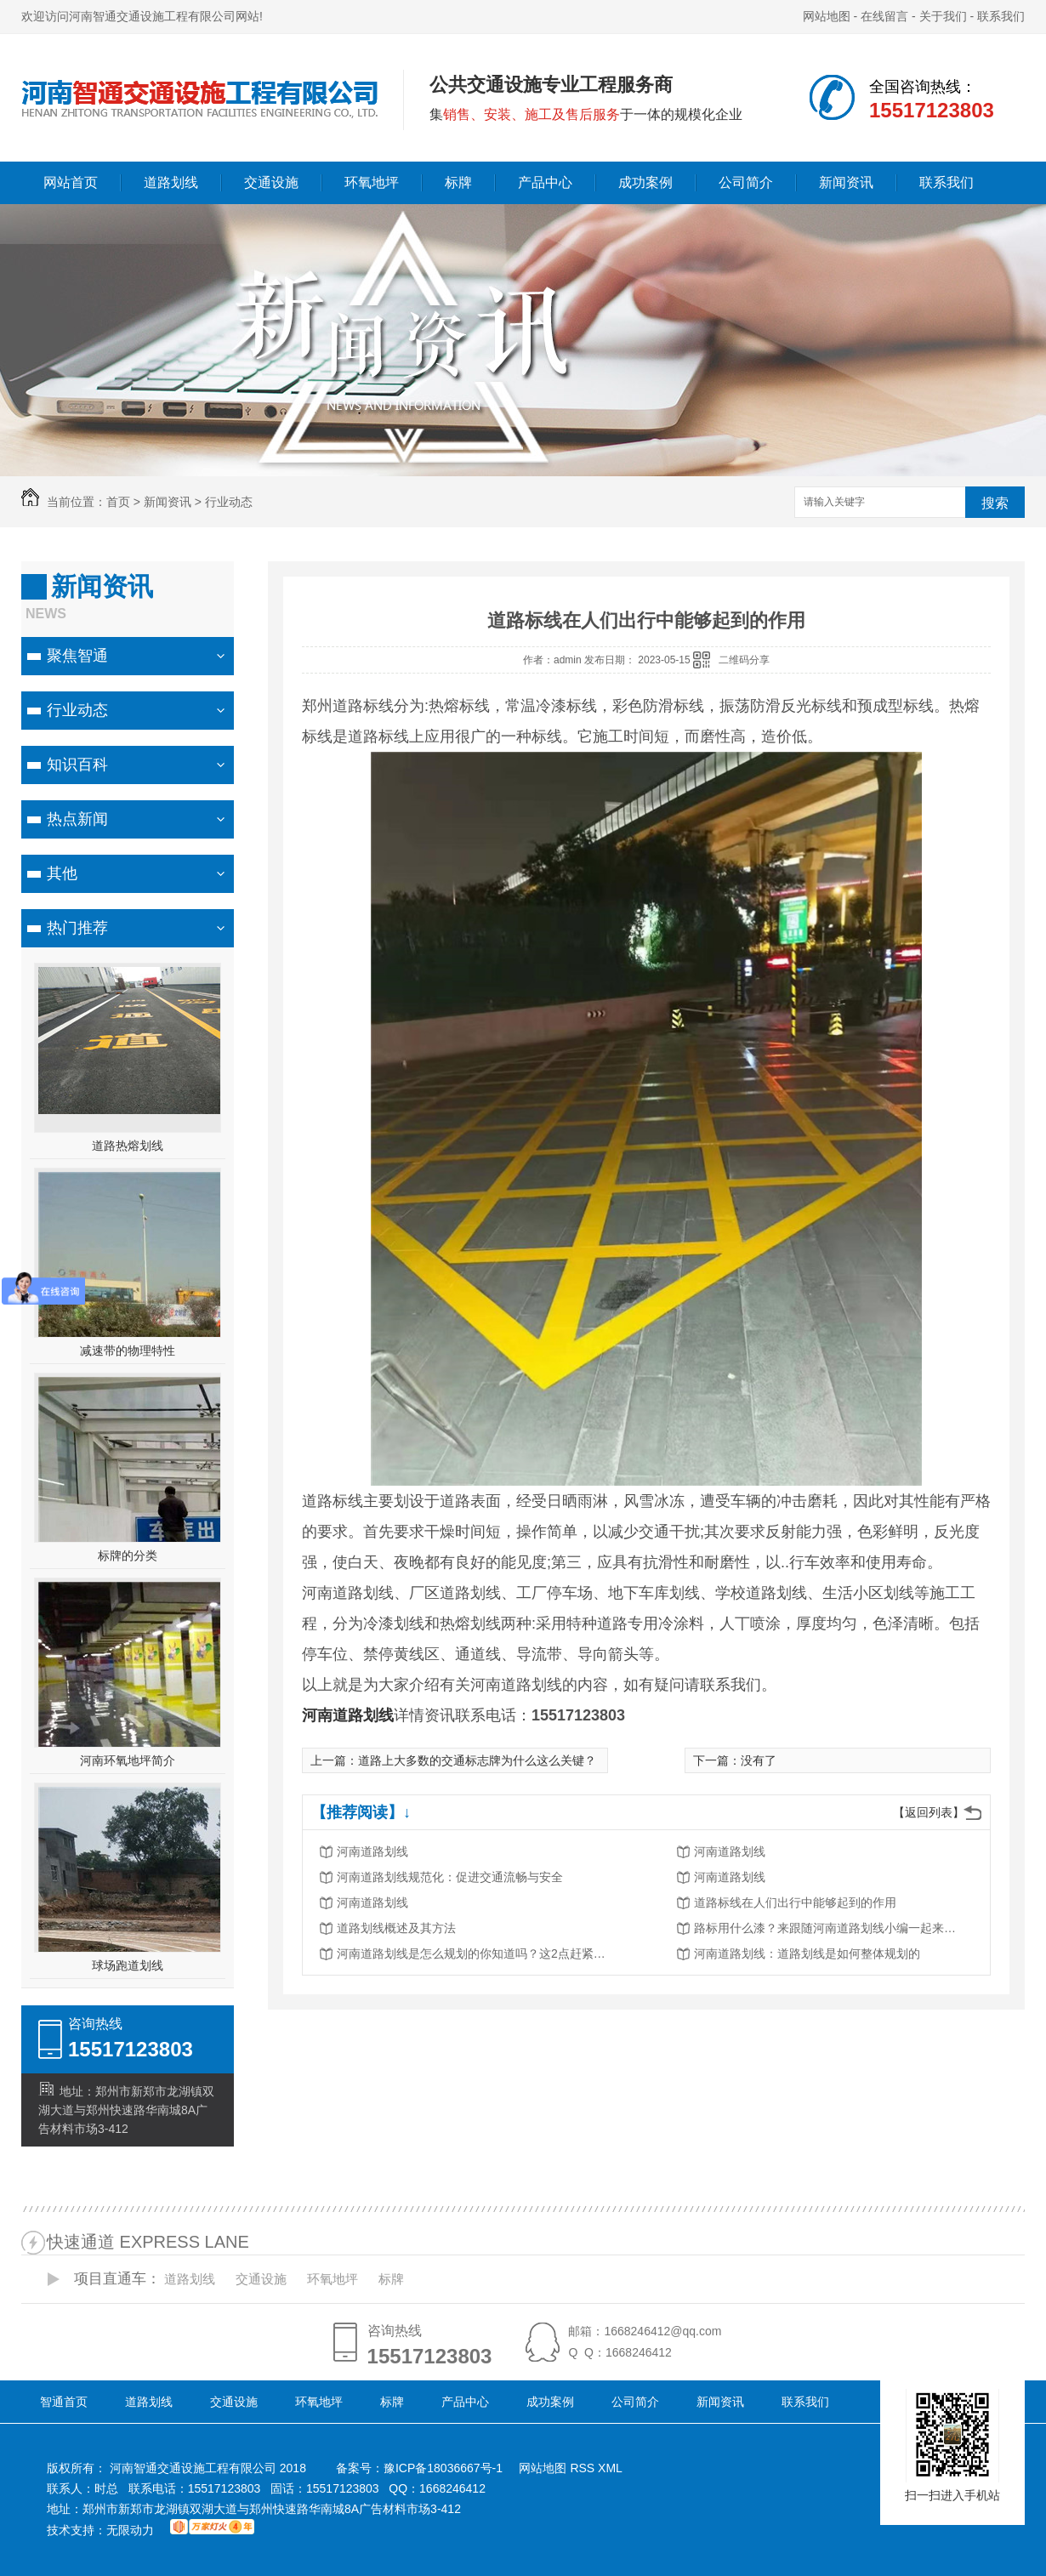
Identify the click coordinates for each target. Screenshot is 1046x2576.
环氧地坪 (371, 182)
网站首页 (70, 182)
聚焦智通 (77, 655)
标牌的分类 (127, 1555)
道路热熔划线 (127, 1145)
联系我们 (1001, 16)
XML (610, 2468)
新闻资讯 (846, 182)
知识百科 (77, 764)
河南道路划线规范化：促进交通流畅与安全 (450, 1877)
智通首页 (64, 2401)
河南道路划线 (372, 1851)
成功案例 (645, 182)
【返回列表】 (928, 1812)
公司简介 (746, 182)
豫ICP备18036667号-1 (443, 2468)
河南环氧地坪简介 (127, 1760)
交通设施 (271, 182)
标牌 (458, 182)
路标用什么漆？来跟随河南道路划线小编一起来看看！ (830, 1928)
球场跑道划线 (127, 1965)
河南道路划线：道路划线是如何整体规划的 (807, 1953)
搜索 (995, 503)
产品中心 (545, 182)
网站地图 (826, 16)
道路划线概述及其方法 (396, 1928)
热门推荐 (77, 927)
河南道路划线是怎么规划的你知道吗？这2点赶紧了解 (473, 1953)
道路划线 (171, 182)
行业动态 (229, 502)
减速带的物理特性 (127, 1350)
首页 (118, 502)
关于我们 (943, 16)
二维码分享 (744, 660)
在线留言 (884, 16)
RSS (584, 2468)
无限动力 (130, 2530)
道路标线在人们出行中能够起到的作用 (795, 1902)
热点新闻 (77, 818)
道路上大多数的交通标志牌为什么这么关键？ (477, 1760)
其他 (62, 873)
